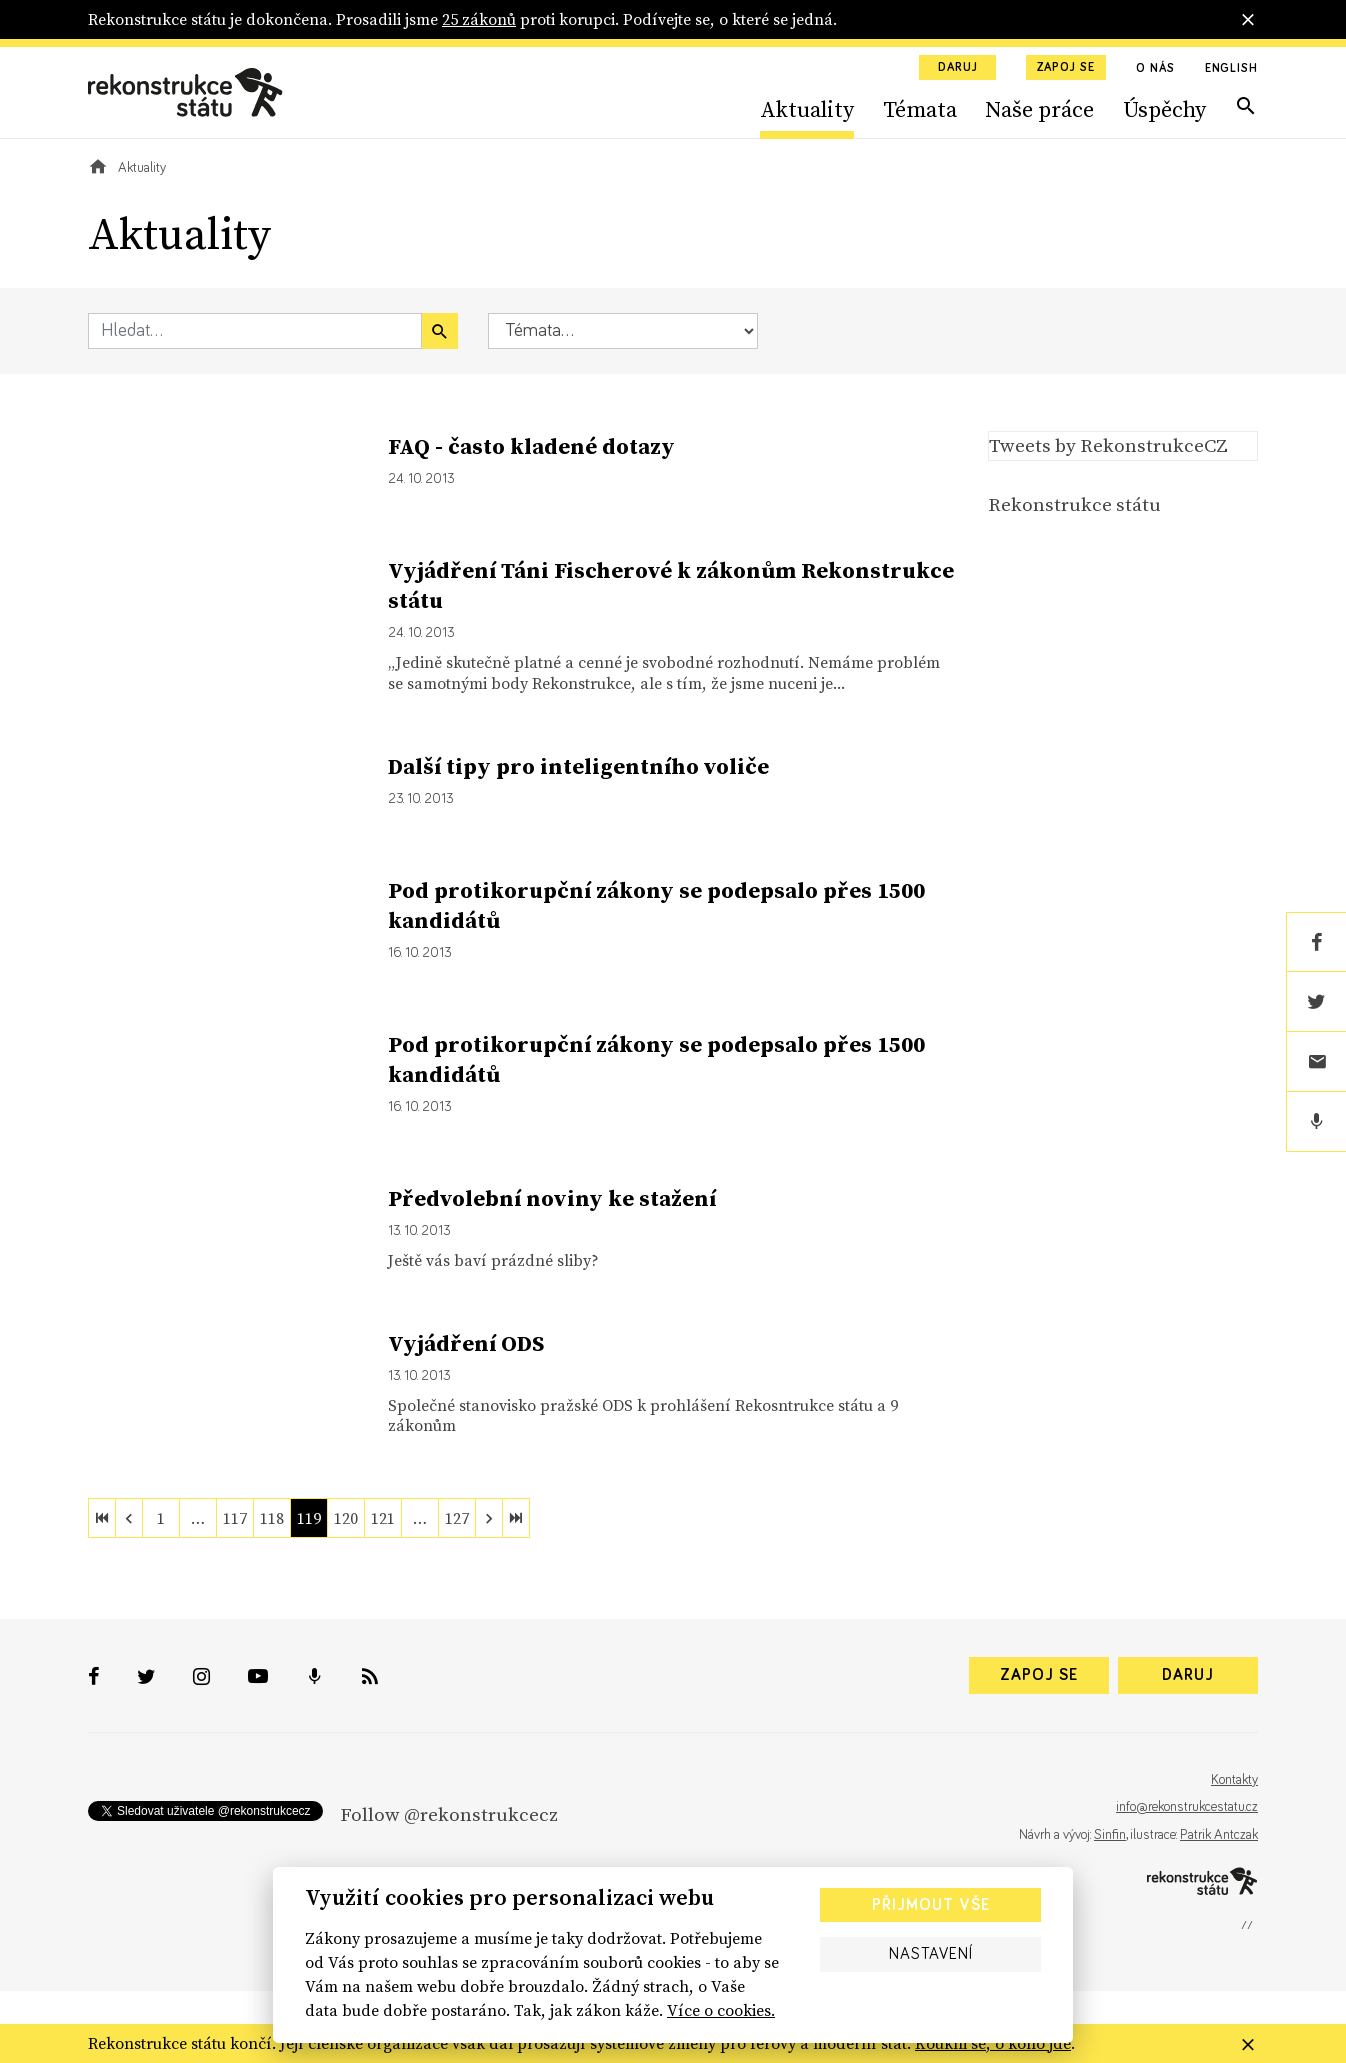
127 (457, 1518)
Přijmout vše (931, 1905)
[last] (516, 1518)
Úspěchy (1164, 109)
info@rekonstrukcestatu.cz (1187, 1807)
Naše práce (1039, 109)
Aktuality (807, 109)
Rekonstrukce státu (1074, 504)
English (1231, 69)
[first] (102, 1518)
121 (383, 1518)
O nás (1155, 69)
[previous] (129, 1518)
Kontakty (1234, 1780)
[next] (489, 1518)
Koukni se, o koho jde (993, 2043)
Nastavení (931, 1954)
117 (235, 1518)
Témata (920, 109)
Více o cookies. (721, 2010)
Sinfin (1110, 1835)
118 (272, 1518)
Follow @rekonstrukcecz (449, 1814)
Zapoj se (1066, 68)
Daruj (958, 68)
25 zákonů (479, 19)
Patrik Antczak (1219, 1835)
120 (346, 1518)
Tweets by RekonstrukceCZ (1108, 445)
